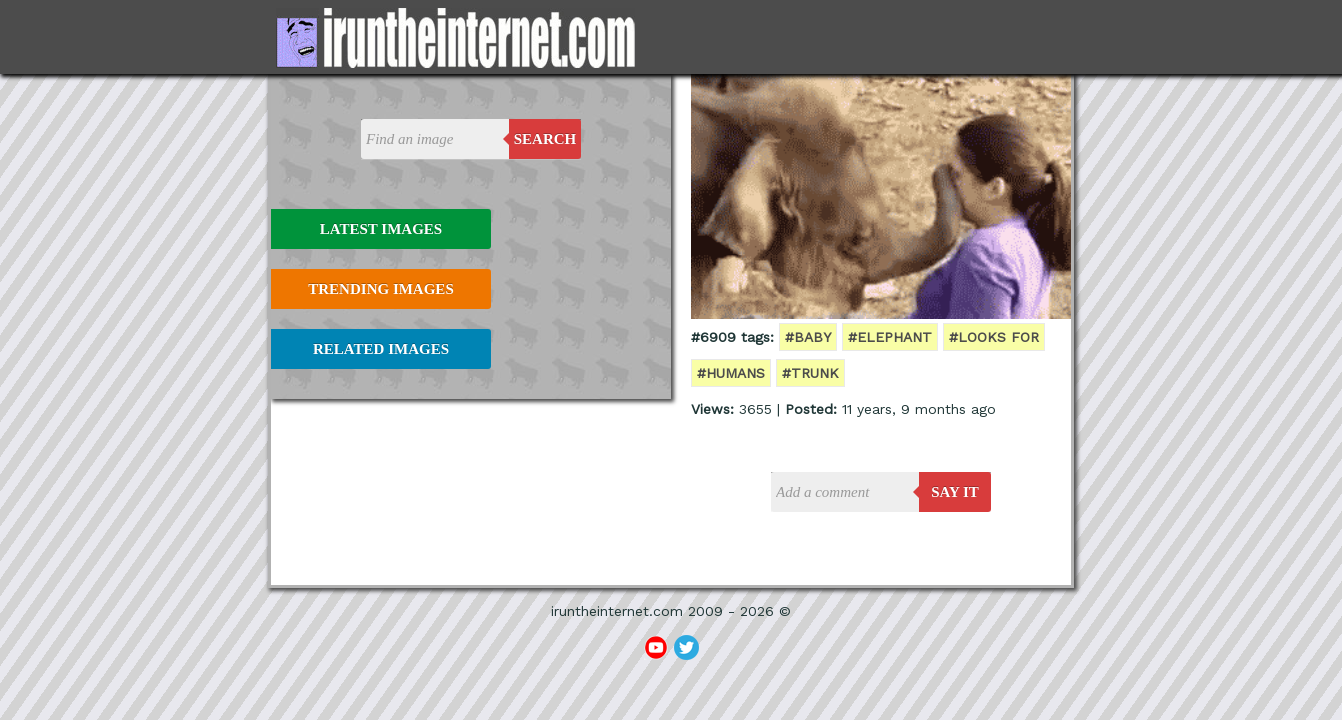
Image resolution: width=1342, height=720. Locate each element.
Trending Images (380, 289)
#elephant (890, 337)
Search (545, 139)
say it (955, 492)
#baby (808, 337)
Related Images (381, 349)
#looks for (994, 337)
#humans (731, 373)
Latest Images (381, 229)
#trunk (810, 373)
